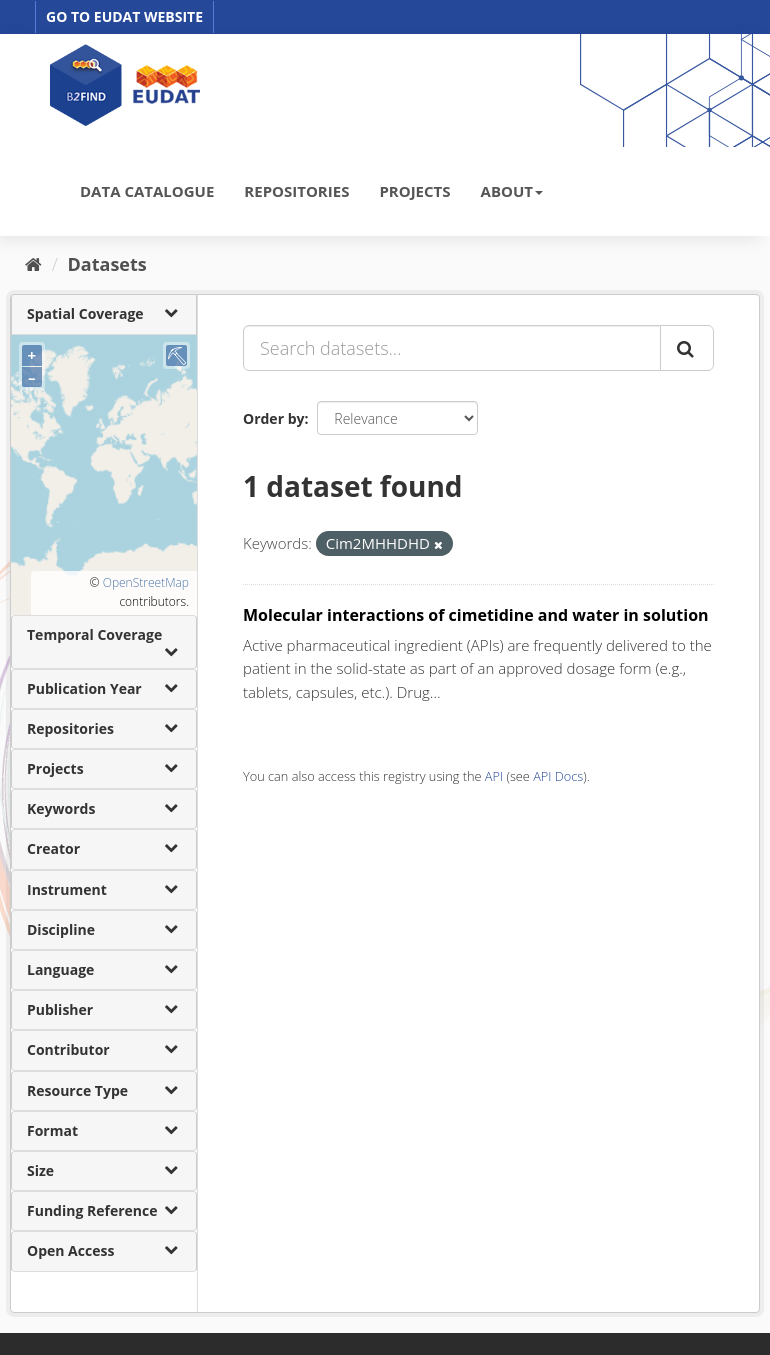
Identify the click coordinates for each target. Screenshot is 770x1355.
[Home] (33, 264)
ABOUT (512, 191)
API (494, 776)
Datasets (107, 264)
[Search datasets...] (452, 348)
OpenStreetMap (146, 582)
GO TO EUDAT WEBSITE (124, 16)
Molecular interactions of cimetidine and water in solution (476, 615)
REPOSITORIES (296, 191)
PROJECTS (414, 191)
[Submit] (687, 348)
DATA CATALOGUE (147, 191)
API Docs (558, 776)
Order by (273, 418)
